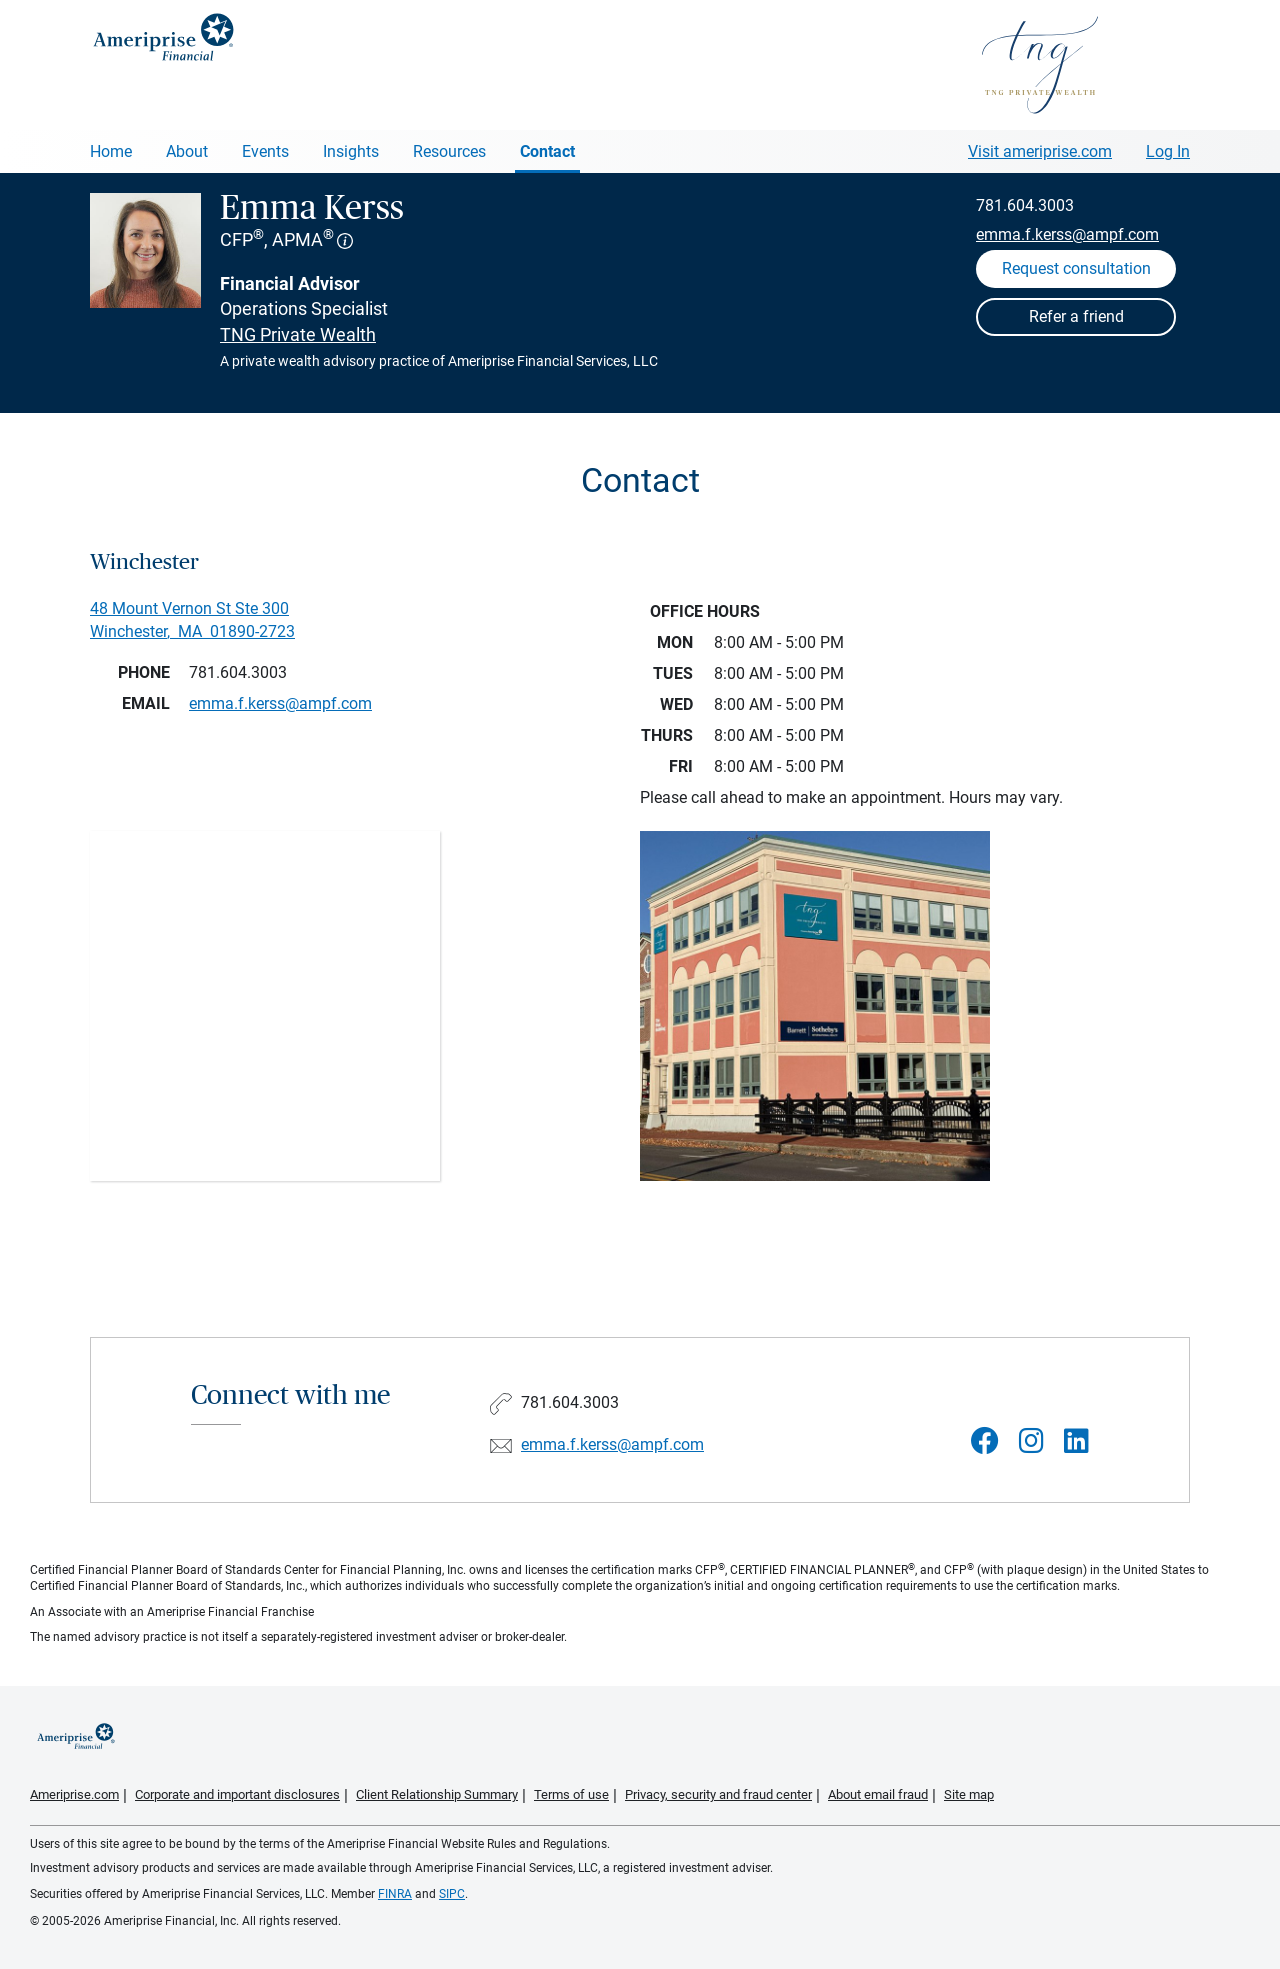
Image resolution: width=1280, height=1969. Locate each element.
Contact (547, 151)
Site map (969, 1794)
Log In (1168, 151)
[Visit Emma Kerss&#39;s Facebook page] (985, 1441)
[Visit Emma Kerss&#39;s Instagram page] (1031, 1441)
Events (265, 151)
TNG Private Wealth (298, 334)
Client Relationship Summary (437, 1794)
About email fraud (878, 1794)
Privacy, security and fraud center (718, 1794)
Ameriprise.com (74, 1794)
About (187, 151)
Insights (351, 151)
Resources (449, 151)
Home (111, 151)
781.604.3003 (1025, 205)
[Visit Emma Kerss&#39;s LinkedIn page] (1076, 1441)
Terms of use (571, 1794)
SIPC (452, 1894)
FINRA (395, 1894)
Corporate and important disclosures (237, 1794)
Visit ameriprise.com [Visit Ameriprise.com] (1040, 151)
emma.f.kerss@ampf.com (1067, 234)
